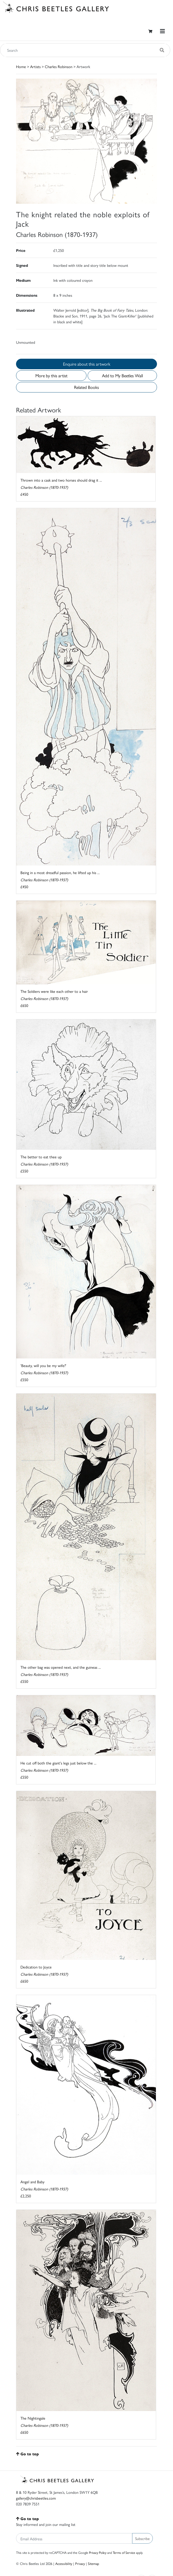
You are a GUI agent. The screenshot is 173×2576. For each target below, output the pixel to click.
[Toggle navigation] (162, 31)
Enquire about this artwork (86, 364)
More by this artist (51, 375)
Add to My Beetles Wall (122, 375)
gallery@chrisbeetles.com (36, 2498)
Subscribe (142, 2538)
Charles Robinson (58, 66)
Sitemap (93, 2563)
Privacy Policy (97, 2552)
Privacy (80, 2563)
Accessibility (63, 2563)
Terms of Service (124, 2552)
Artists (35, 66)
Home (21, 66)
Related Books (86, 387)
